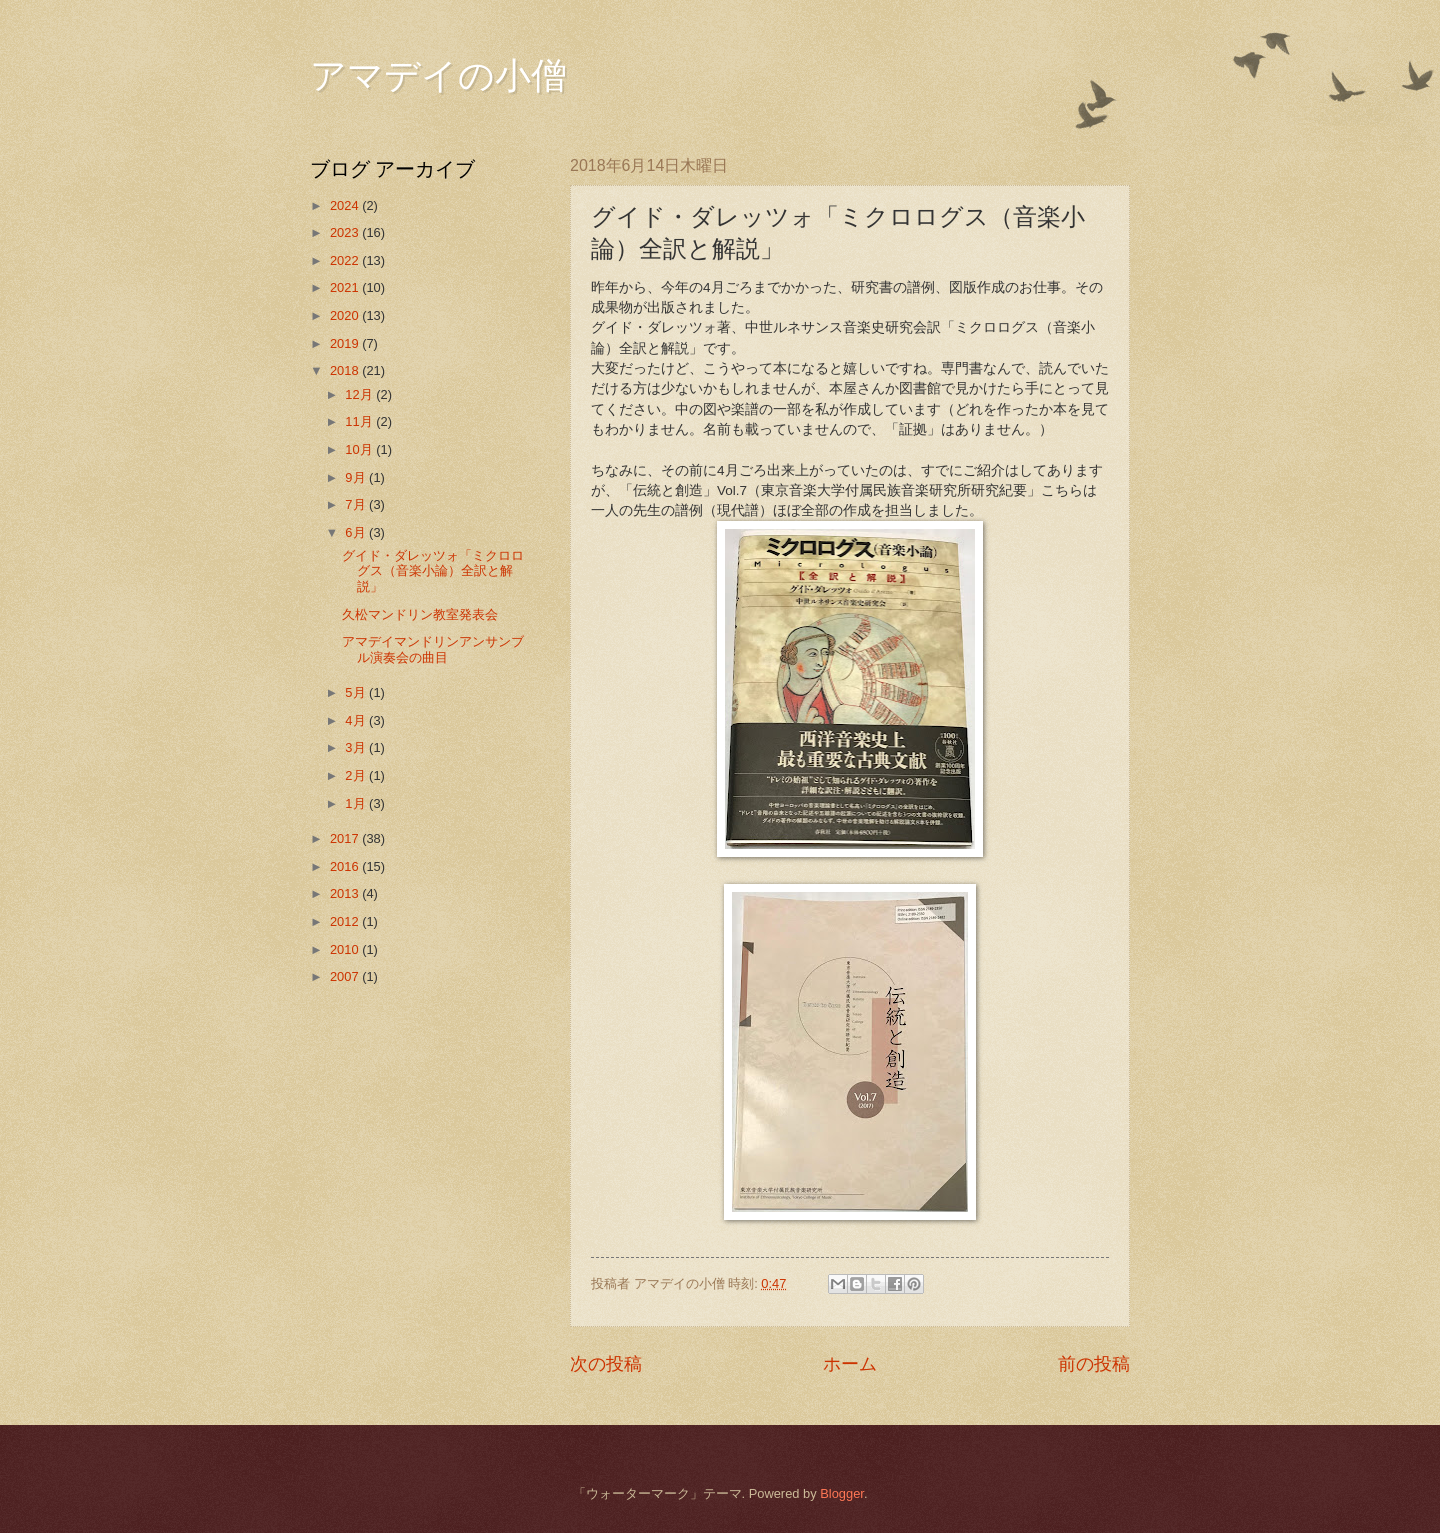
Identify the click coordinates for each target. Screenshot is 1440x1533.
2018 (346, 370)
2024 (346, 205)
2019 (346, 343)
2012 (346, 921)
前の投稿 (1094, 1364)
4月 (357, 720)
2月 (357, 775)
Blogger (842, 1493)
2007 (346, 976)
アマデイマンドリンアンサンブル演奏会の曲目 (433, 649)
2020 (346, 315)
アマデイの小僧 (438, 76)
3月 (357, 747)
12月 (360, 394)
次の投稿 (606, 1364)
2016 (346, 866)
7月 (357, 504)
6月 (357, 532)
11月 (360, 421)
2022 (346, 260)
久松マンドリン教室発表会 (420, 614)
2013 (346, 893)
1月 (357, 803)
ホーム (850, 1364)
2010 (346, 949)
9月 (357, 477)
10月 (360, 449)
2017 (346, 838)
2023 (346, 232)
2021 (346, 287)
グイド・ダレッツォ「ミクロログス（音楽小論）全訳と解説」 (433, 571)
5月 (357, 692)
